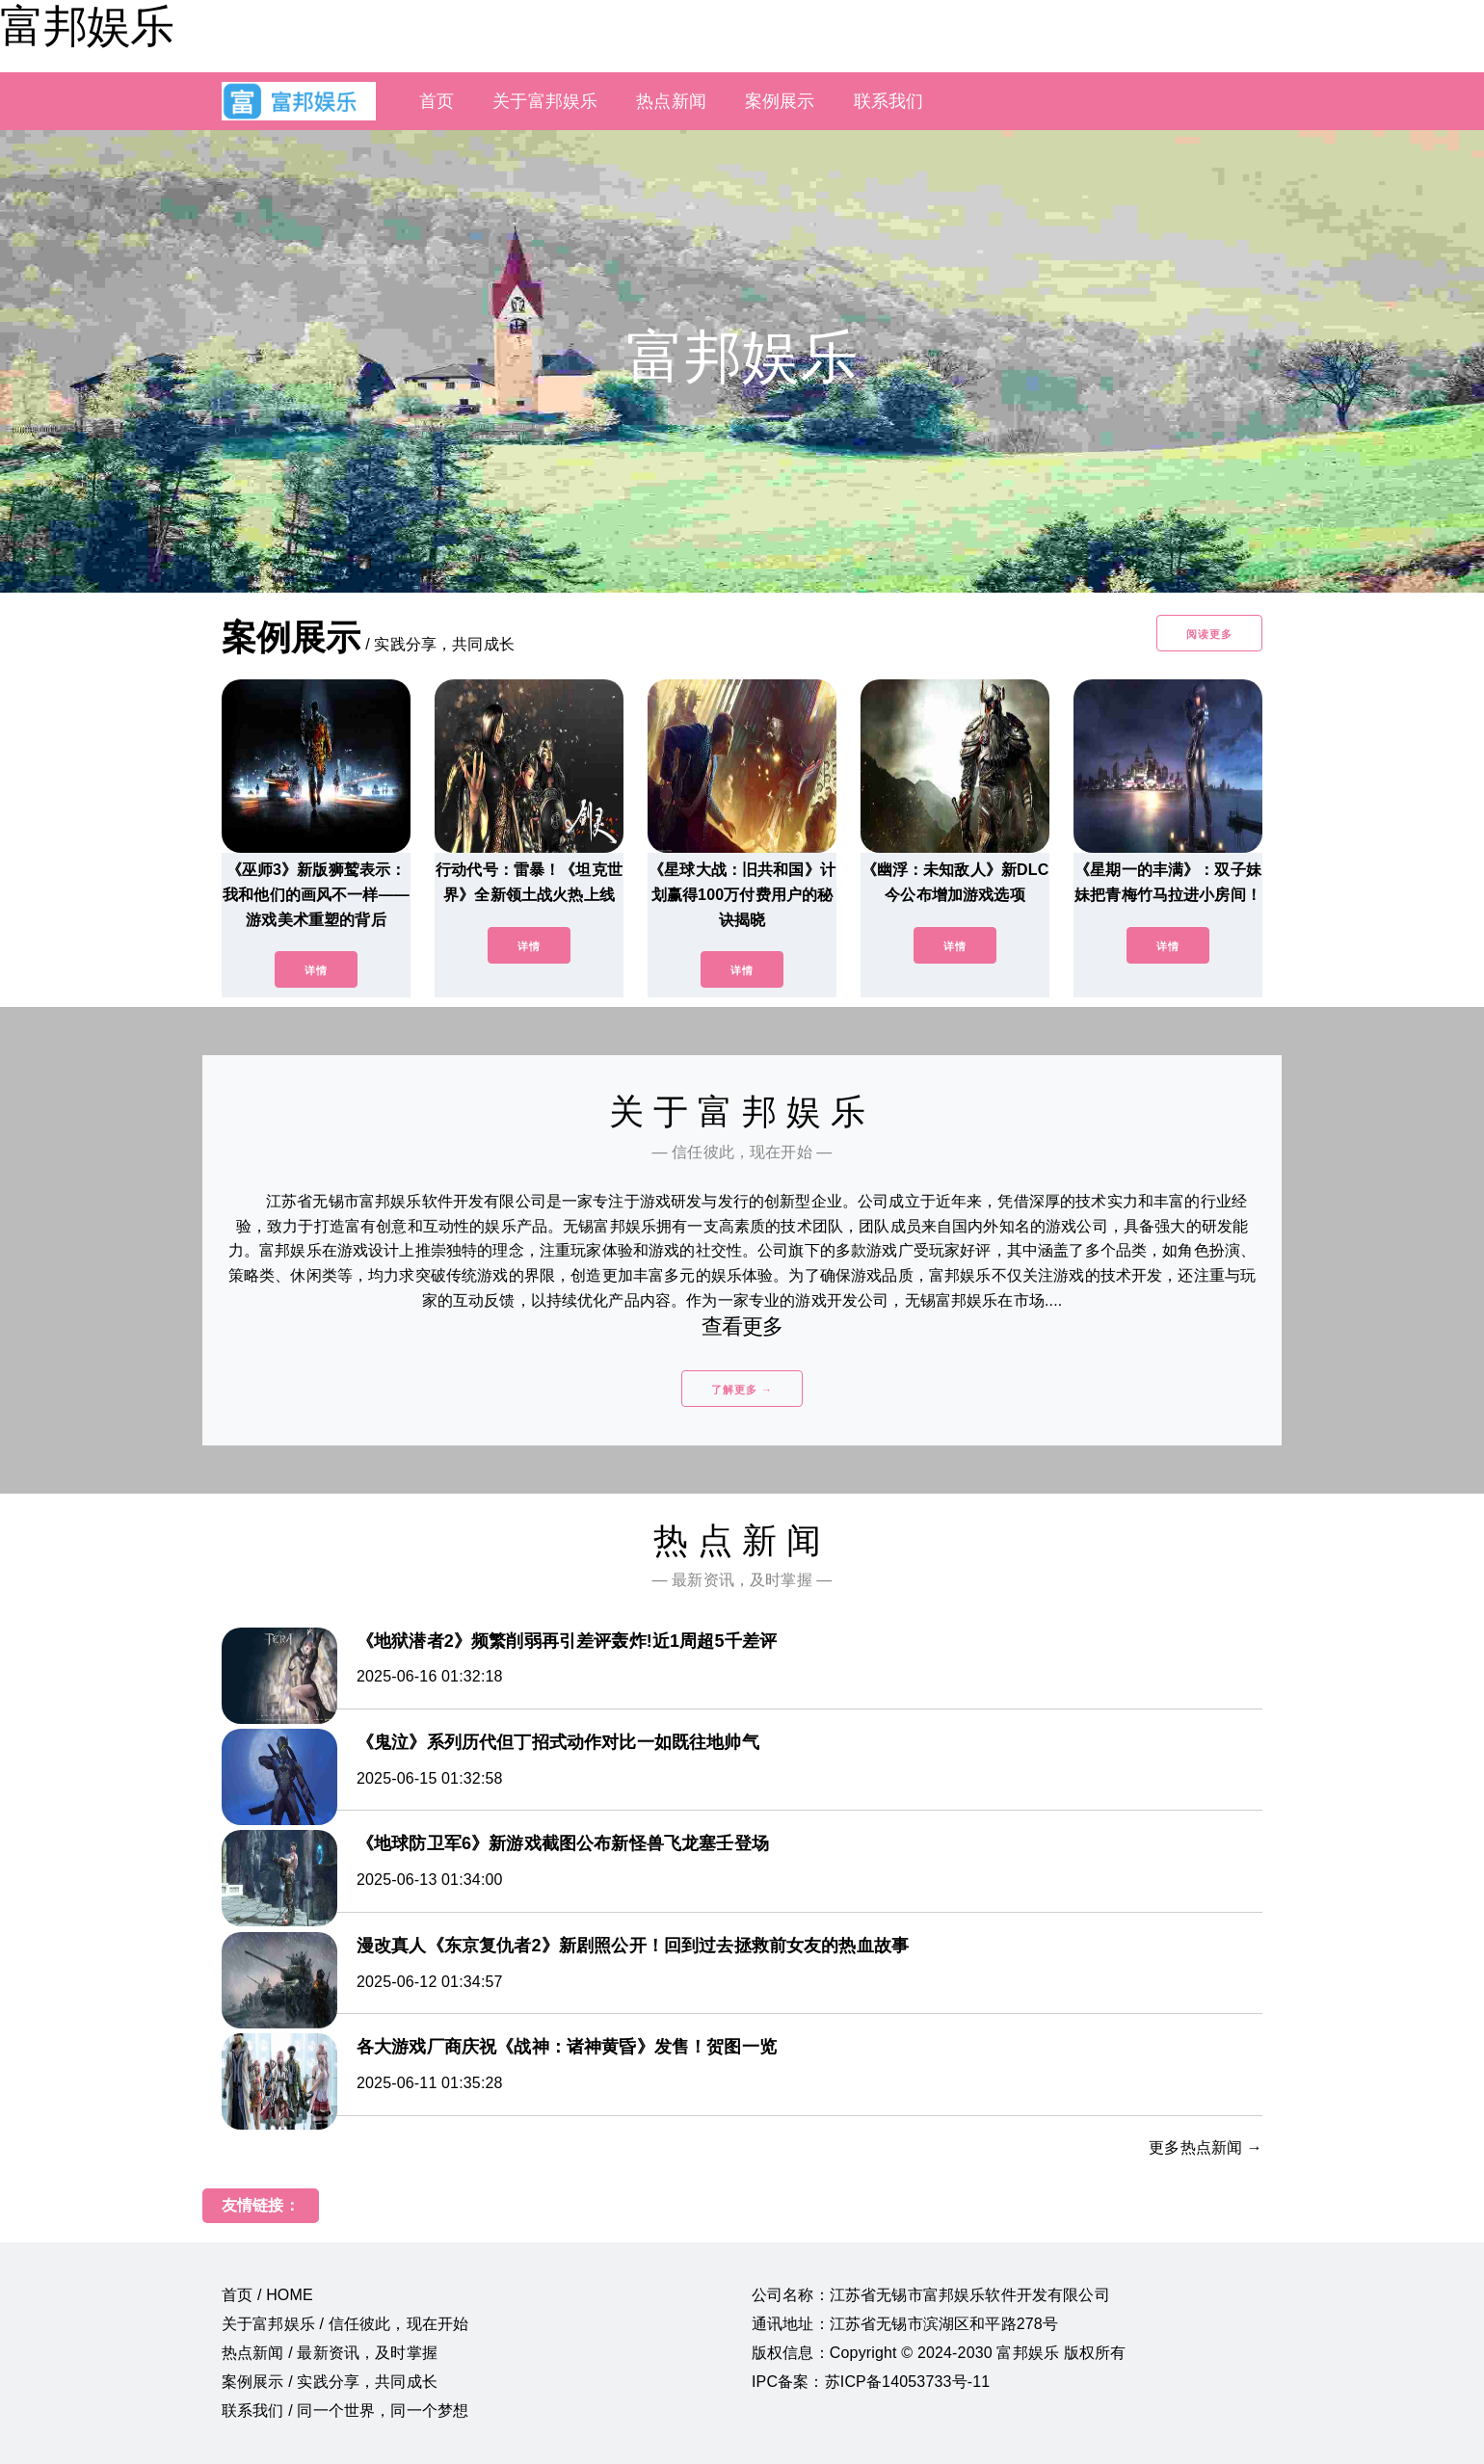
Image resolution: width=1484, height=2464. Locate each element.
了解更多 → (742, 1389)
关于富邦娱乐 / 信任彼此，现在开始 (345, 2324)
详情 (316, 970)
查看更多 (742, 1326)
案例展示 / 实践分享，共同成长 (329, 2381)
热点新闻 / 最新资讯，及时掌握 (329, 2353)
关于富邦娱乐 (544, 101)
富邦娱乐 (86, 26)
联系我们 (889, 101)
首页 (436, 101)
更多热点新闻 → (1205, 2147)
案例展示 (780, 101)
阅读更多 (1209, 634)
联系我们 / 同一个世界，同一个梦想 (345, 2410)
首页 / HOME (267, 2295)
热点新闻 (671, 101)
